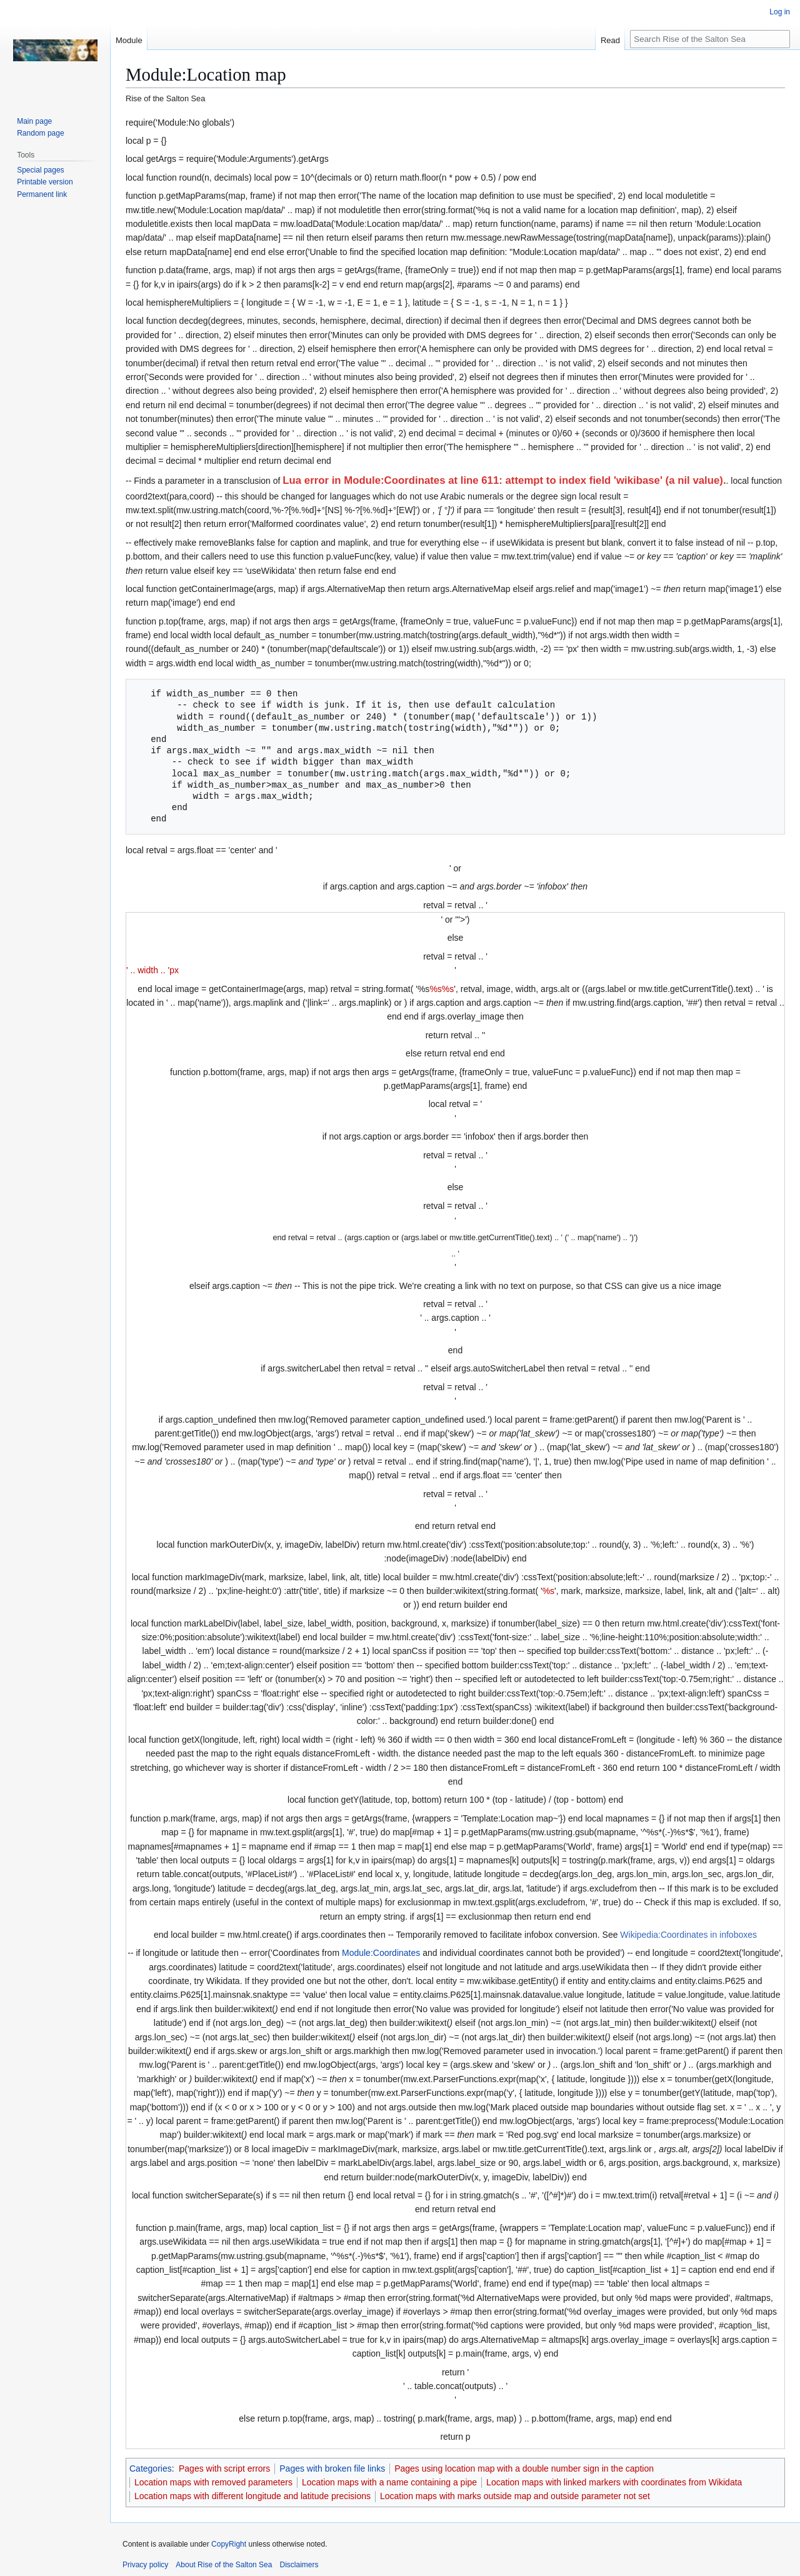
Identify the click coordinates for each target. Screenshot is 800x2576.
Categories (150, 2468)
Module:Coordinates (381, 1953)
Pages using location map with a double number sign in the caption (524, 2468)
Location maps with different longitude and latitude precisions (252, 2496)
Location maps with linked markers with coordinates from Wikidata (614, 2482)
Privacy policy (145, 2564)
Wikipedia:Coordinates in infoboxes (688, 1935)
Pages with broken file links (332, 2468)
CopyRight (228, 2544)
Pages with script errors (224, 2468)
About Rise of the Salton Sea (224, 2564)
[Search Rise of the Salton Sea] (710, 39)
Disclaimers (298, 2564)
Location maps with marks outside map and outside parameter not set (515, 2496)
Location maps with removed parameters (213, 2482)
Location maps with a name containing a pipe (389, 2482)
